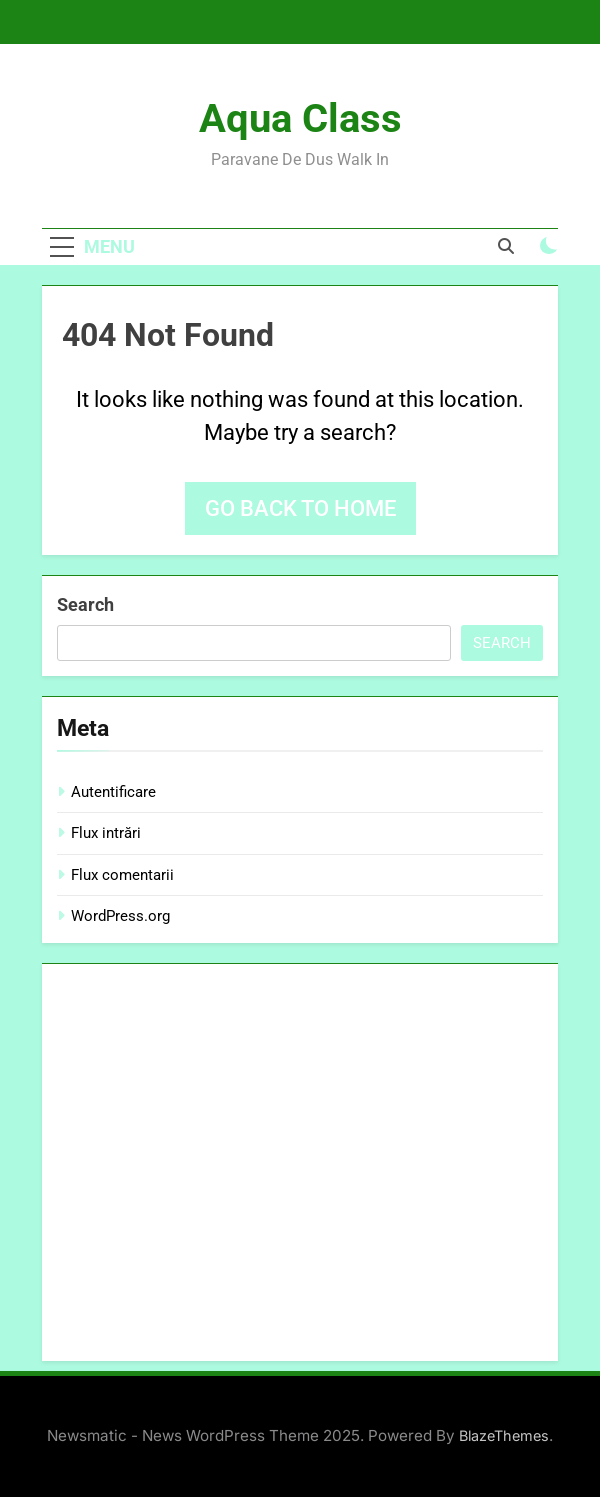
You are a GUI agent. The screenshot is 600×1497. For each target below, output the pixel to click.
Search (85, 604)
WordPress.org (120, 916)
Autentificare (113, 792)
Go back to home (300, 508)
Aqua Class (300, 118)
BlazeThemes (504, 1435)
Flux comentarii (122, 875)
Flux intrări (106, 833)
